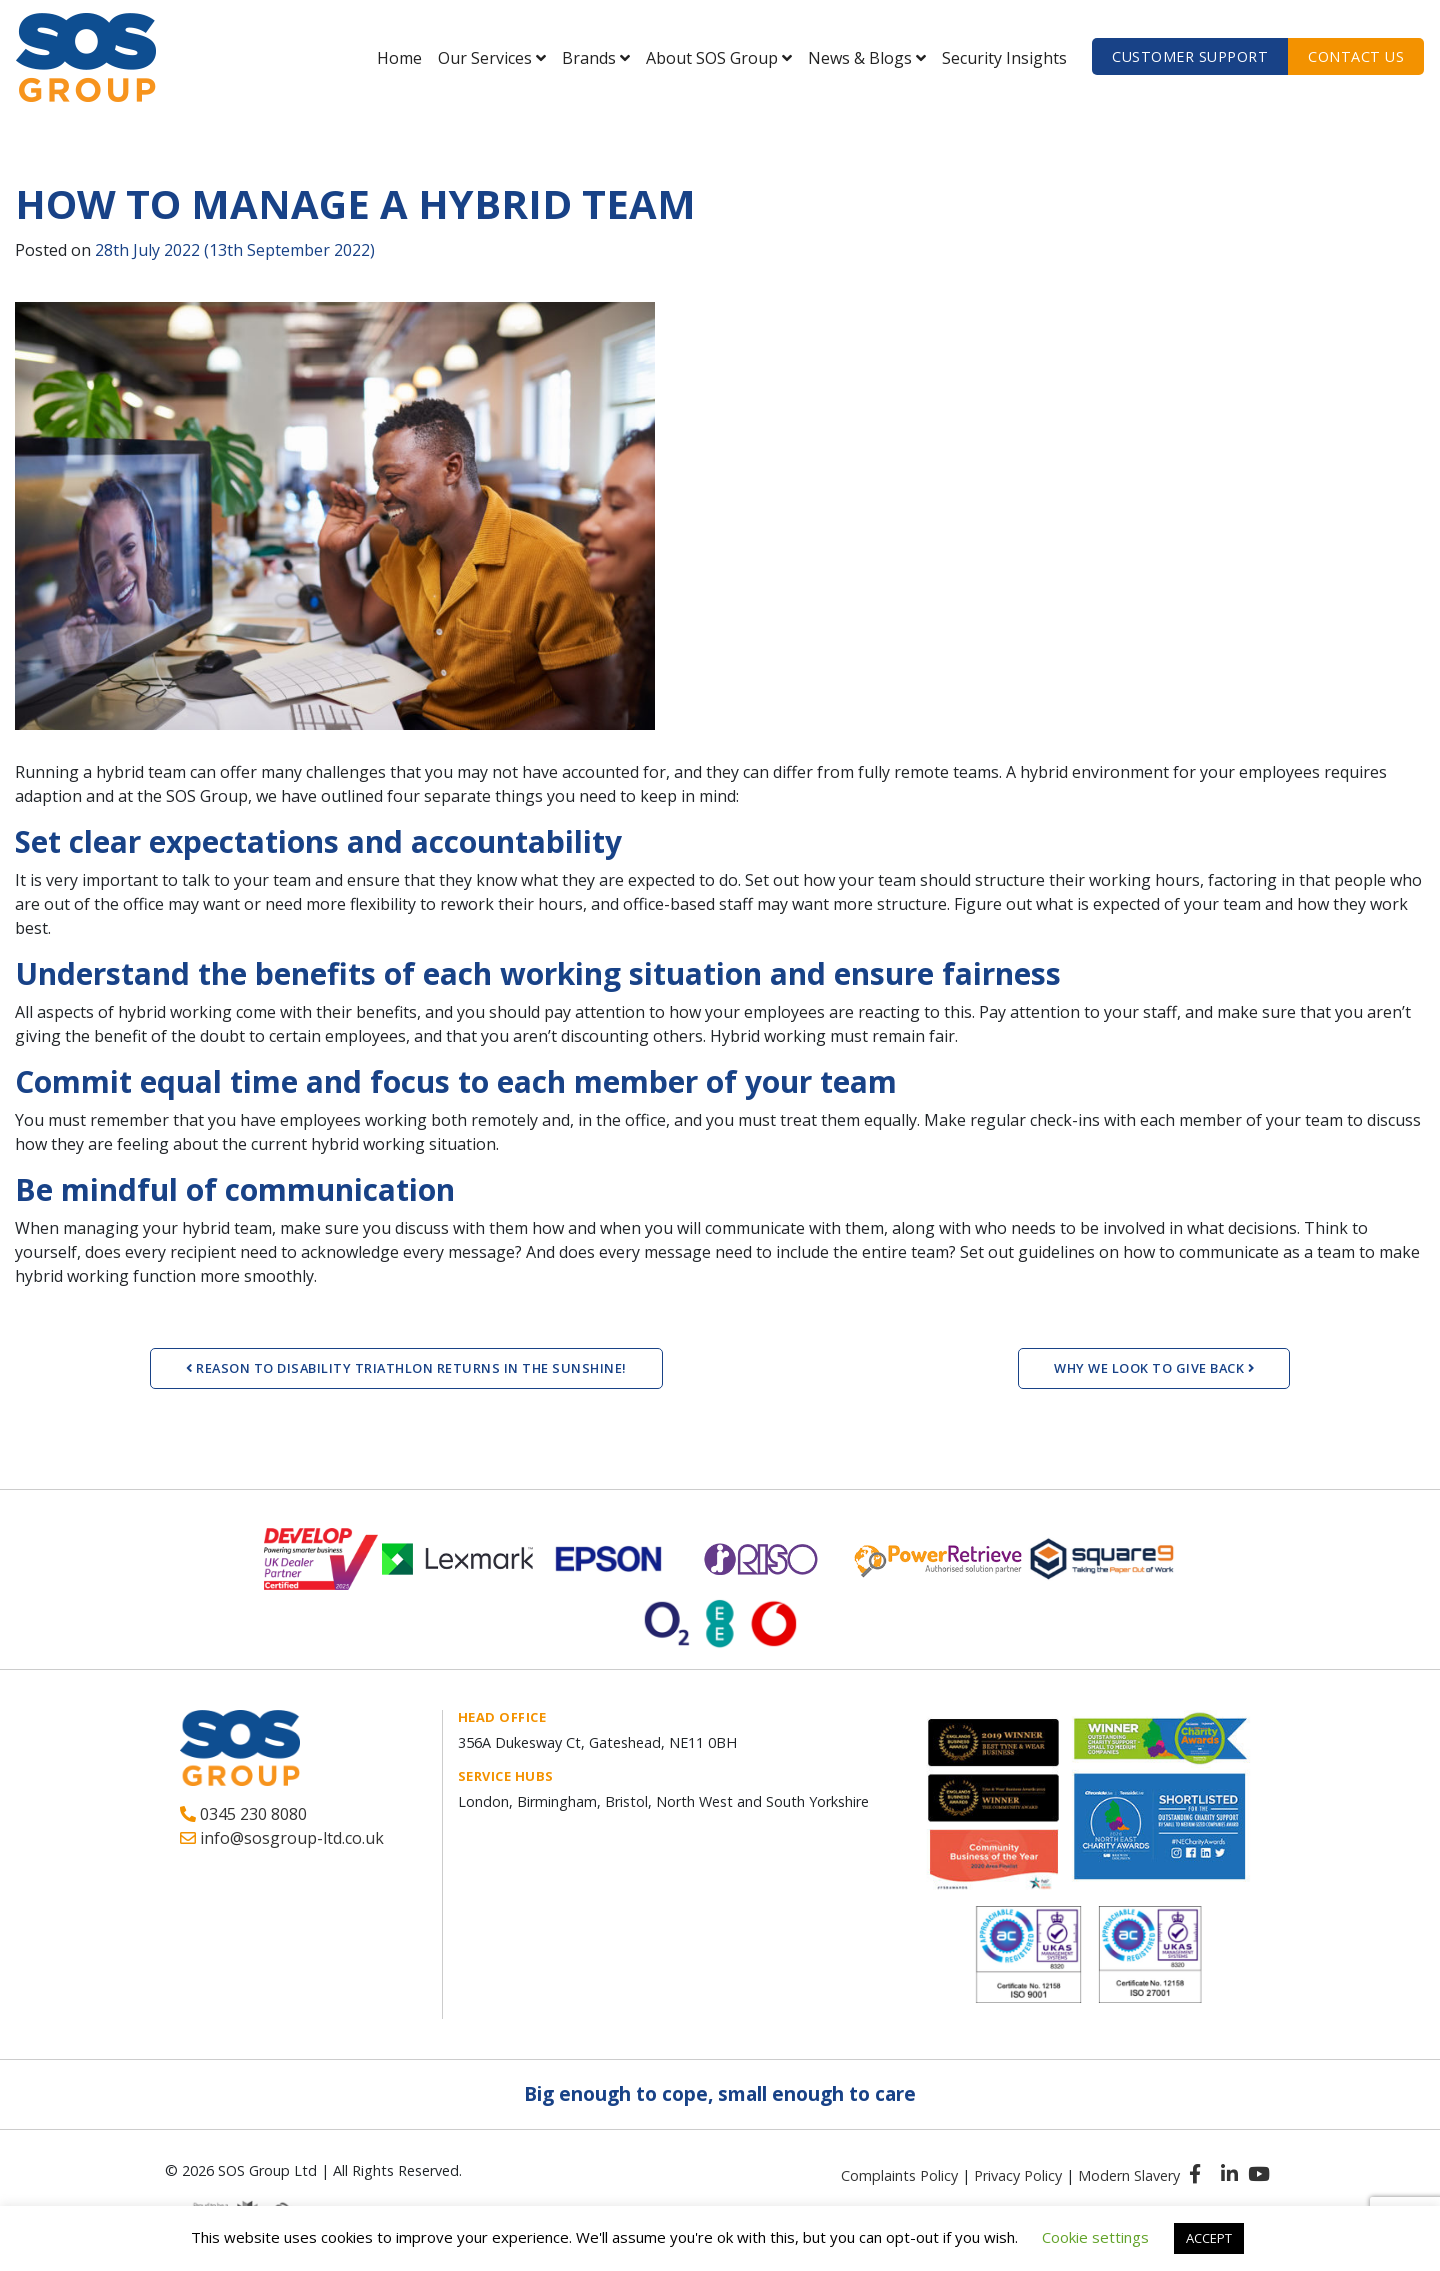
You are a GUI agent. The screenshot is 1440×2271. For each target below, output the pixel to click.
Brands (589, 58)
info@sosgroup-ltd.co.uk (282, 1838)
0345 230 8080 (243, 1814)
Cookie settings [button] (1095, 2237)
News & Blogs (860, 58)
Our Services (485, 58)
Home (399, 58)
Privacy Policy (1018, 2175)
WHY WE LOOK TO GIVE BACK (1154, 1368)
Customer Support (1190, 56)
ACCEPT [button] (1209, 2238)
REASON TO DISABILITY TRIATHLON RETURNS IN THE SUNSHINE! (406, 1368)
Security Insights (1004, 58)
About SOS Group (712, 58)
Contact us (1356, 56)
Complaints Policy (899, 2175)
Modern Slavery (1129, 2175)
